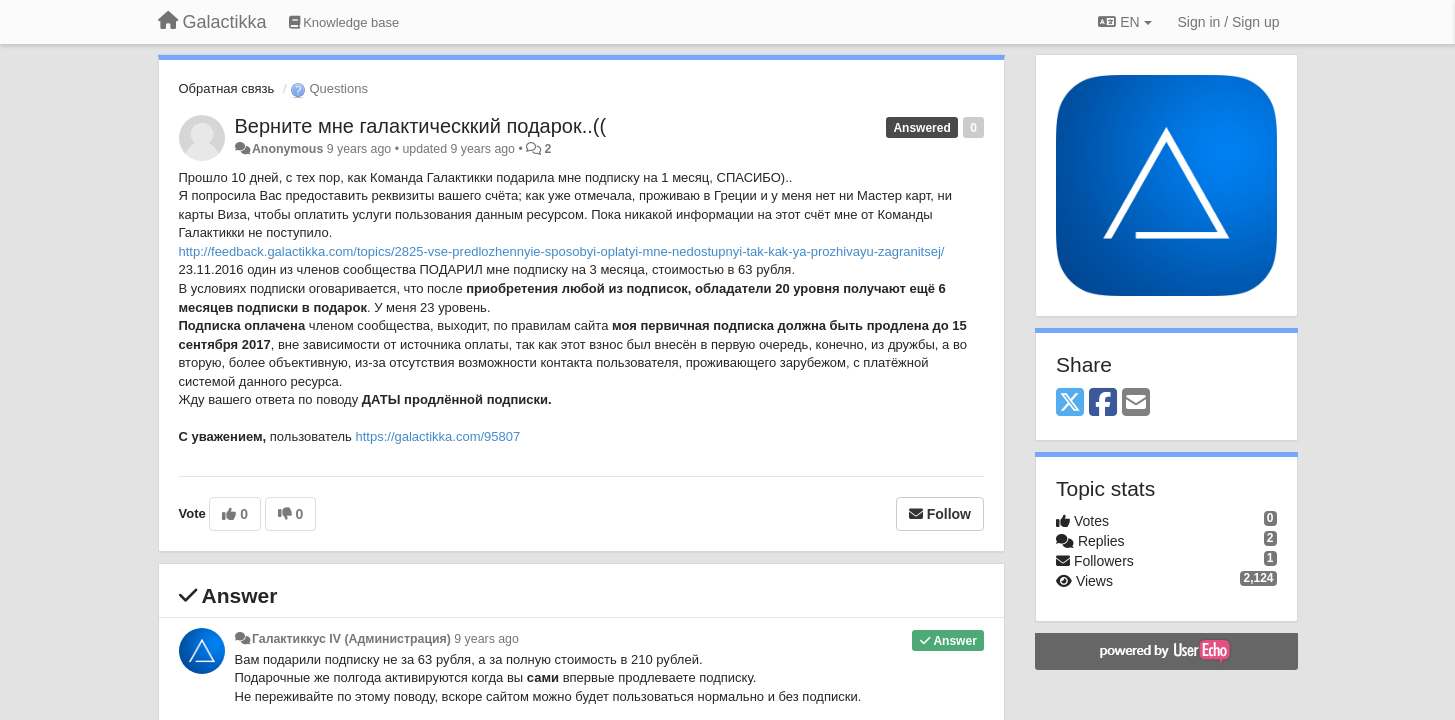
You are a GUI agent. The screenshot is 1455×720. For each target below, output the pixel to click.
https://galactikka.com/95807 (582, 447)
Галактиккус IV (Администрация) (351, 639)
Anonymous (287, 149)
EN (1124, 22)
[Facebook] (1103, 403)
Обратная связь (227, 88)
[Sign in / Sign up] (1229, 22)
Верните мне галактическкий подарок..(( (421, 126)
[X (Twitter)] (1070, 403)
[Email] (1136, 403)
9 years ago (486, 639)
